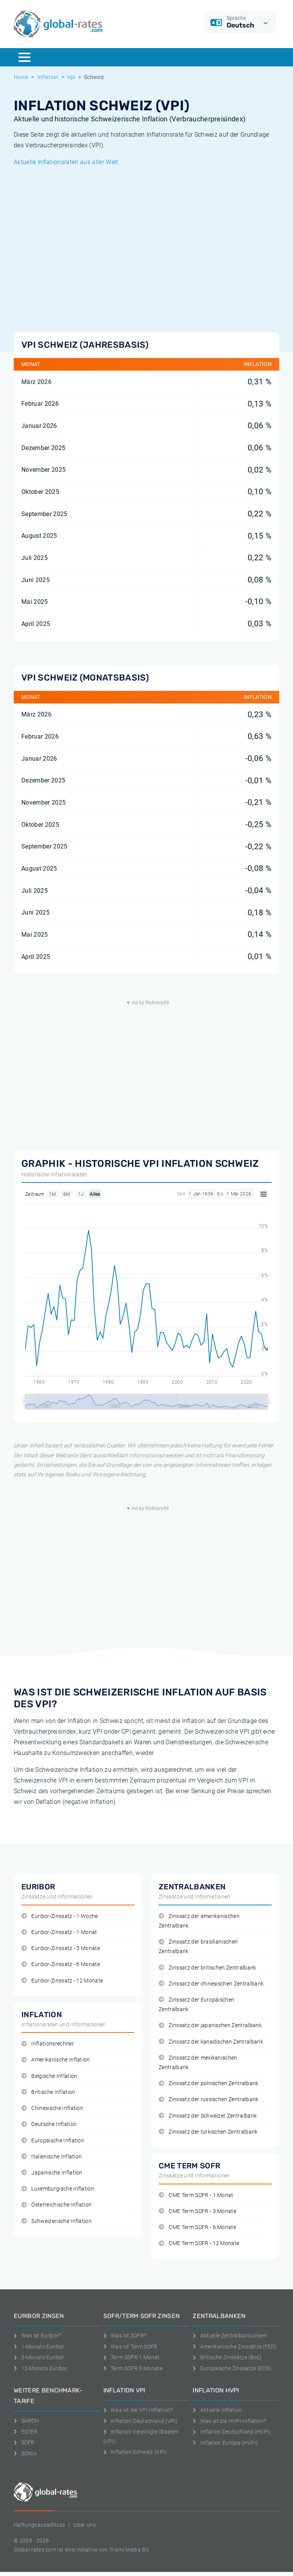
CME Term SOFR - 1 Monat (196, 2195)
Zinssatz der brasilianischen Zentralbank (198, 1947)
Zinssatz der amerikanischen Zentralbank (199, 1921)
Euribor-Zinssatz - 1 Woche (59, 1916)
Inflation (47, 77)
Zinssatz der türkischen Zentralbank (208, 2132)
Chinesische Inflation (52, 2108)
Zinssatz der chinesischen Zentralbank (211, 1984)
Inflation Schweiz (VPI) (135, 2452)
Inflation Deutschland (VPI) (140, 2421)
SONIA (25, 2453)
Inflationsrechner (47, 2043)
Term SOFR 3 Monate (133, 2368)
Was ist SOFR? (124, 2335)
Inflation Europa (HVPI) (225, 2443)
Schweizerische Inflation (56, 2221)
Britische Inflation (48, 2092)
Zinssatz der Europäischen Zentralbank (196, 2005)
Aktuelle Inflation (217, 2410)
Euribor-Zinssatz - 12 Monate (62, 1981)
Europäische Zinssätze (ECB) (232, 2368)
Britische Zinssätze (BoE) (227, 2357)
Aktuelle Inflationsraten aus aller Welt (66, 162)
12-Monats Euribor (41, 2368)
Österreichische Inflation (56, 2205)
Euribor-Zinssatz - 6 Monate (60, 1964)
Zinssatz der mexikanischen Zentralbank (198, 2063)
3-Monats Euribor (39, 2357)
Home (21, 77)
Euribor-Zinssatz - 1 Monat (59, 1932)
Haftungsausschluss (39, 2525)
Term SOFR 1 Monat (131, 2357)
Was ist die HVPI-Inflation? (229, 2421)
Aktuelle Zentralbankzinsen (230, 2335)
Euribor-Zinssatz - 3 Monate (60, 1948)
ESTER (25, 2432)
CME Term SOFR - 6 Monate (197, 2227)
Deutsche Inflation (49, 2124)
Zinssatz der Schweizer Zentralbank (208, 2116)
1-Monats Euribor (39, 2347)
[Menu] (24, 57)
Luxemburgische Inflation (57, 2189)
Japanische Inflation (51, 2173)
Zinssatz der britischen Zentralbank (207, 1968)
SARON (26, 2421)
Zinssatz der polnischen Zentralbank (209, 2083)
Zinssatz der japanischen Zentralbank (210, 2025)
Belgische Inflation (49, 2076)
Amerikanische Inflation (55, 2060)
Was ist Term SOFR (130, 2347)
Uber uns (85, 2525)
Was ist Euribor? (37, 2335)
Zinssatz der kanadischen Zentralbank (211, 2042)
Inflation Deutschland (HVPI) (232, 2432)
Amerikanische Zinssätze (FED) (235, 2347)
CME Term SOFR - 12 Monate (199, 2243)
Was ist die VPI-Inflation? (138, 2410)
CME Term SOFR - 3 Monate (197, 2211)
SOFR (24, 2442)
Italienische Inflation (51, 2156)
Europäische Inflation (52, 2140)
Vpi (71, 77)
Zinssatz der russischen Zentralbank (209, 2099)
